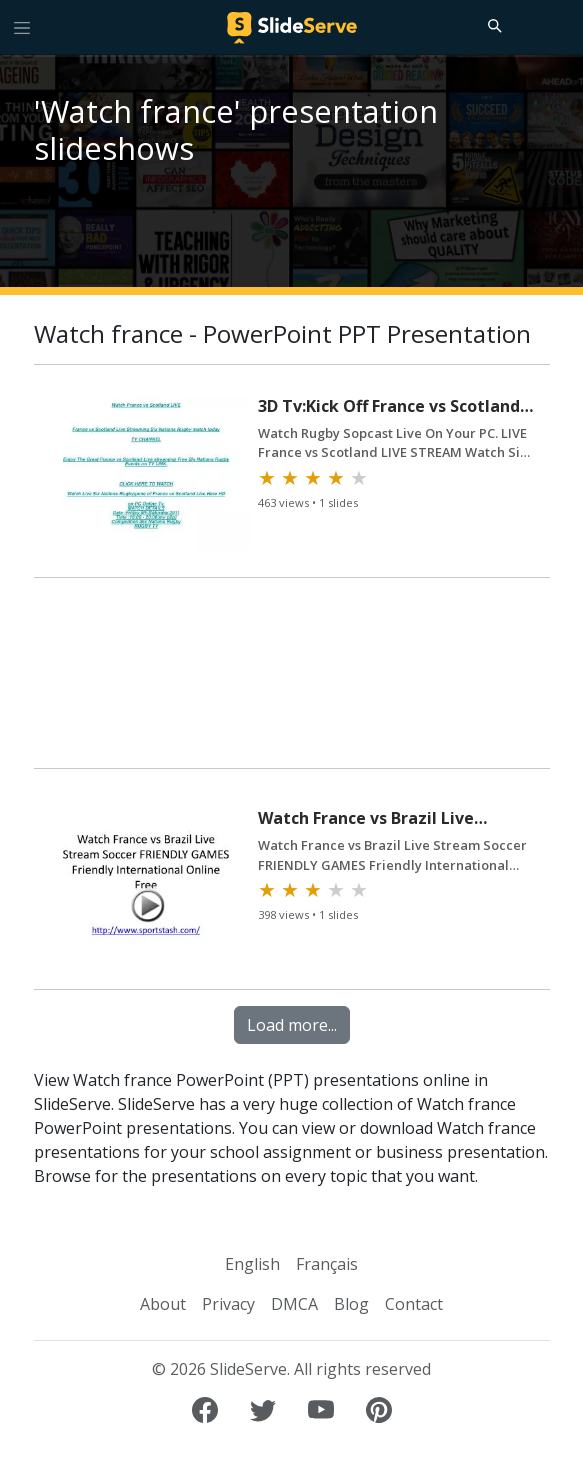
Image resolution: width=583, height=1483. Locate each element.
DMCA (294, 1304)
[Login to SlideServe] (559, 27)
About (163, 1304)
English (252, 1264)
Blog (351, 1304)
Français (327, 1264)
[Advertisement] (292, 682)
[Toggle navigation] (22, 27)
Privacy (228, 1304)
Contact (414, 1304)
